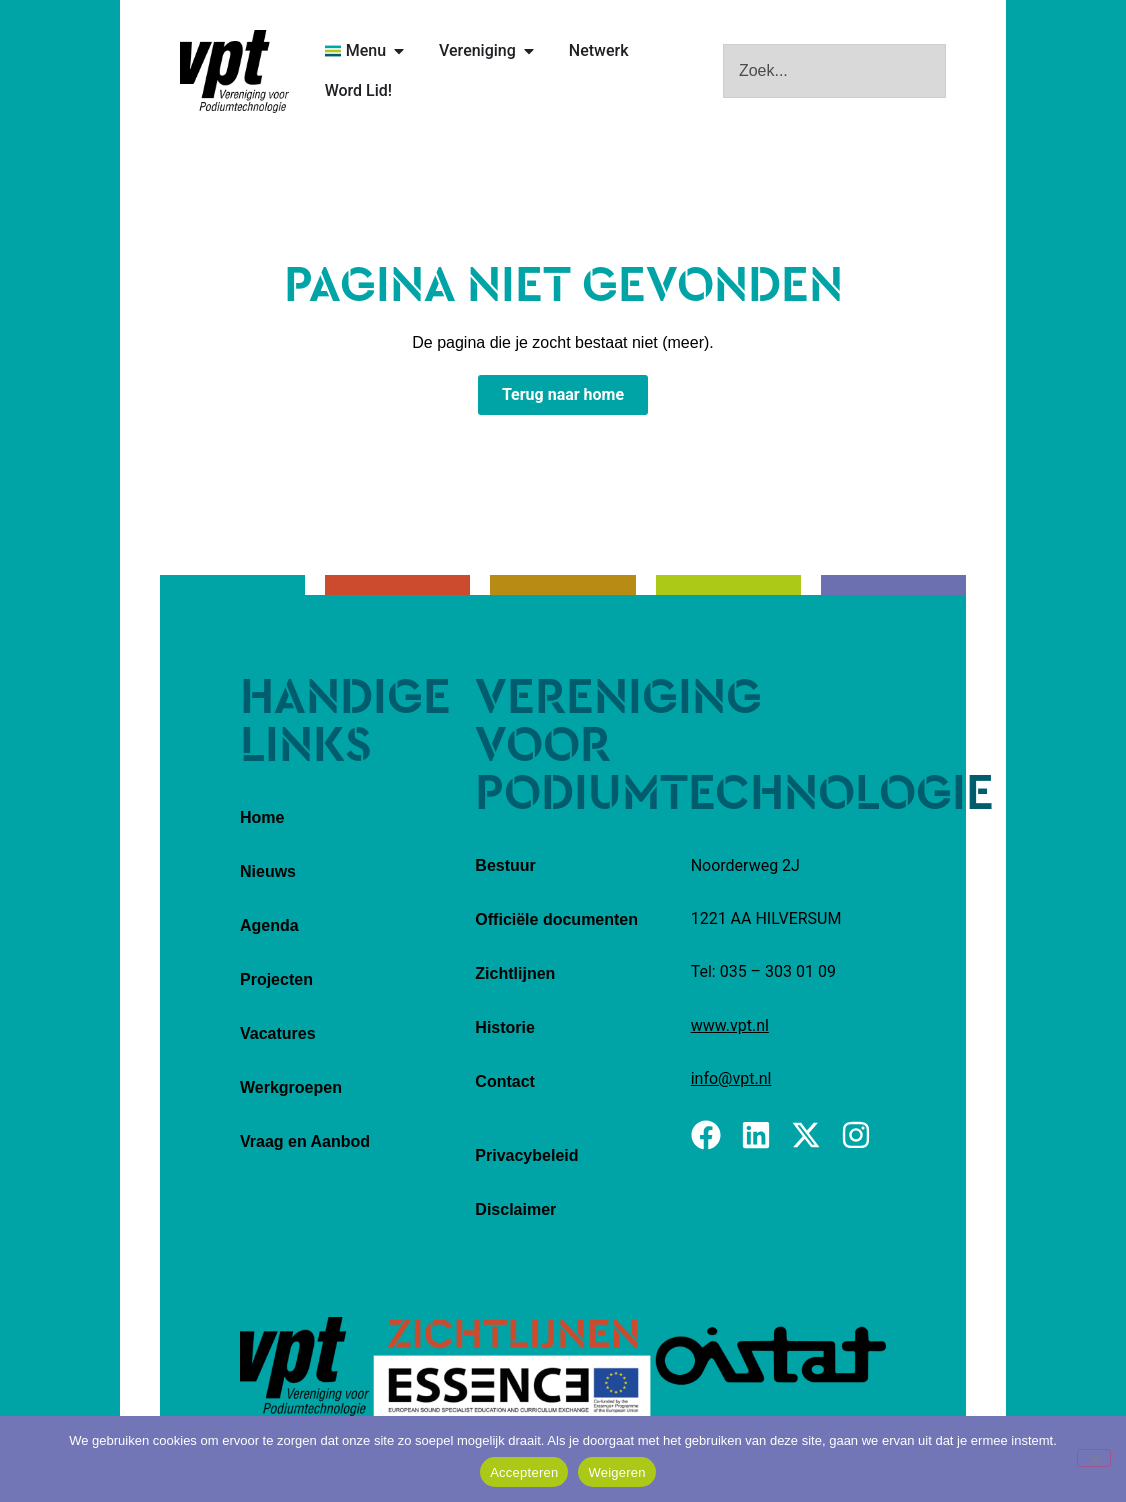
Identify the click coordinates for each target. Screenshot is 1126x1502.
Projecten (276, 979)
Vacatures (278, 1033)
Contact (505, 1081)
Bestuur (505, 865)
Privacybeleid (526, 1155)
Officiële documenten (556, 919)
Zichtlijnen (515, 973)
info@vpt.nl (731, 1078)
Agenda (269, 925)
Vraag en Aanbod (305, 1141)
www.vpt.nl (730, 1025)
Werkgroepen (291, 1087)
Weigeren (616, 1472)
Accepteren (524, 1472)
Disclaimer (515, 1209)
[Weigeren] (1094, 1458)
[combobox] (834, 71)
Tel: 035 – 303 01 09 (763, 971)
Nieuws (268, 871)
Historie (505, 1027)
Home (262, 817)
